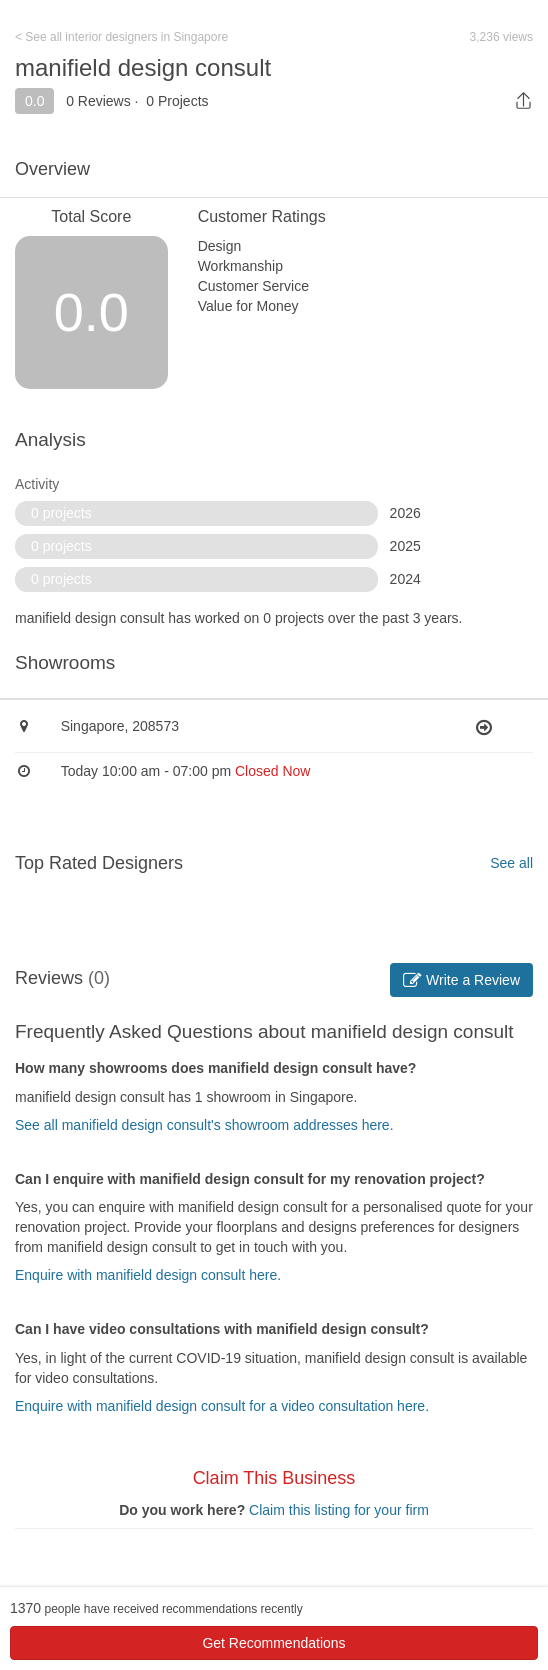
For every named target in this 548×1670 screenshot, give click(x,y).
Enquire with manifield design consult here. (148, 1275)
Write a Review (461, 980)
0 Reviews (98, 101)
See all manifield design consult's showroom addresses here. (204, 1125)
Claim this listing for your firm (339, 1510)
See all (511, 863)
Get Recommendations (273, 1643)
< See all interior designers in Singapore (121, 37)
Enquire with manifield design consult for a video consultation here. (222, 1406)
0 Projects (177, 101)
